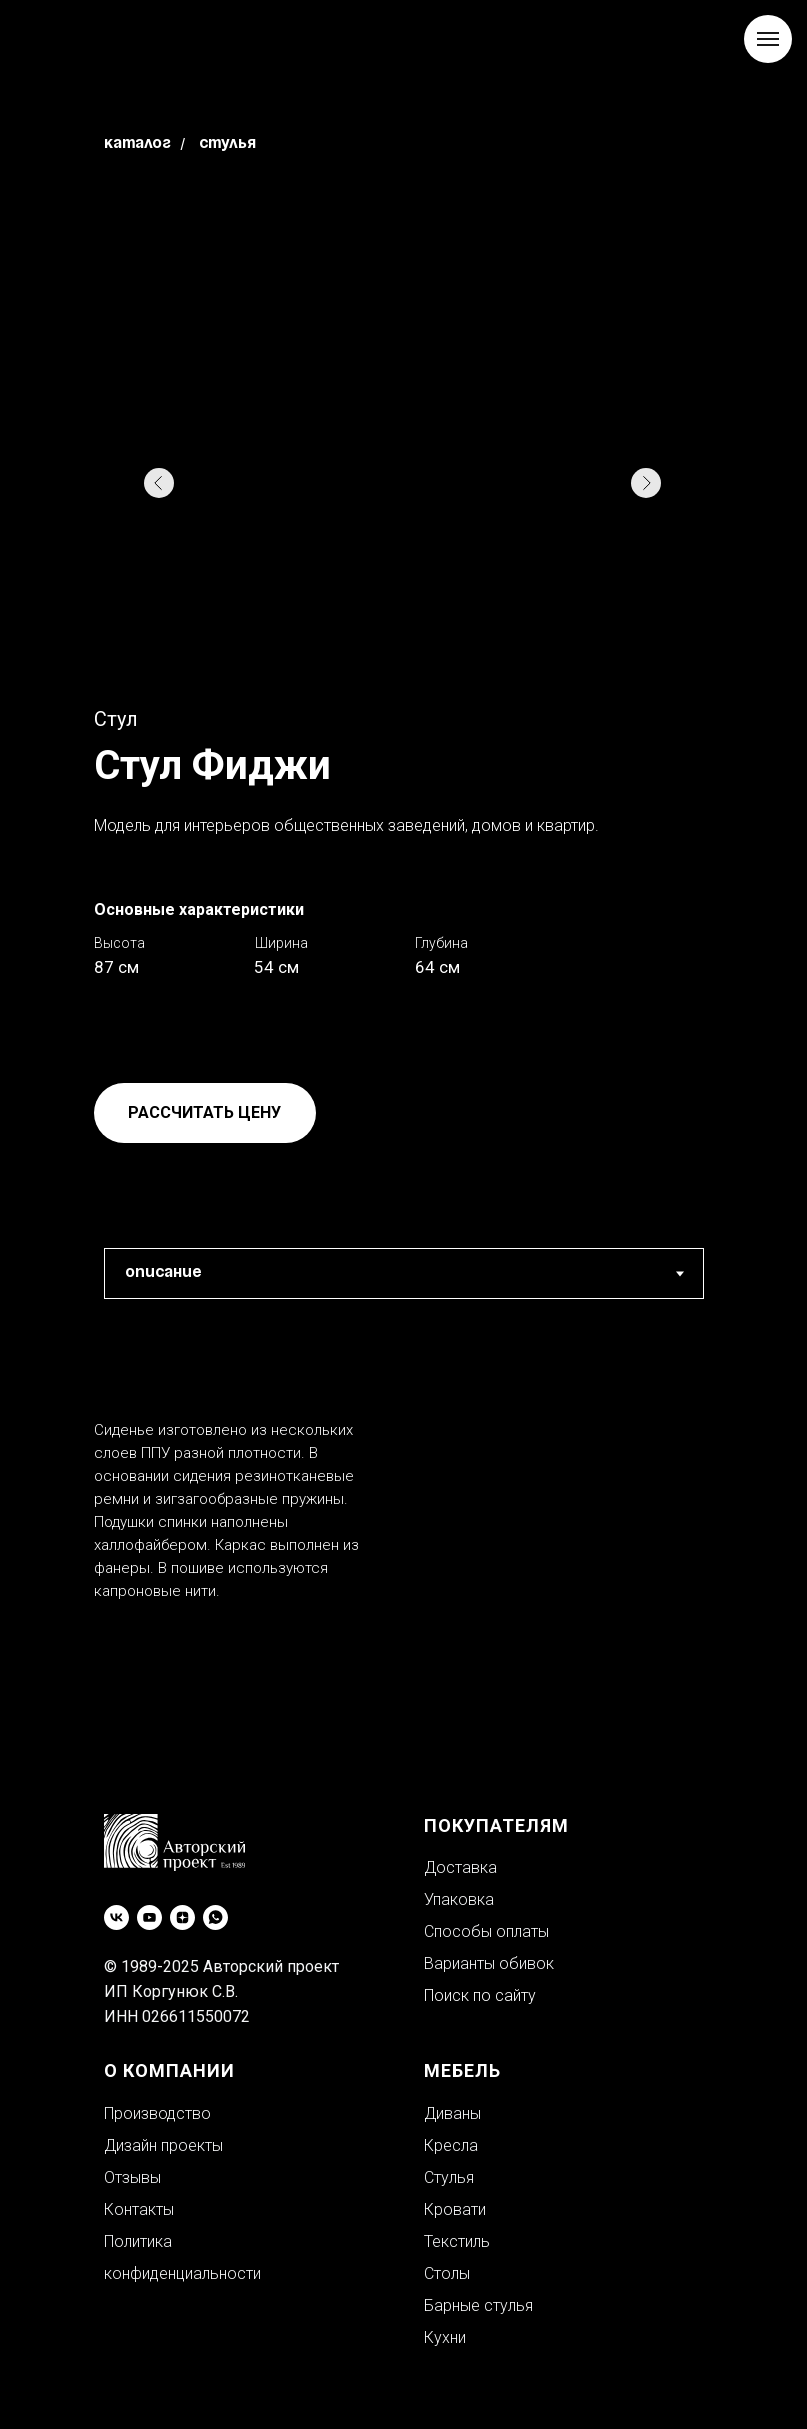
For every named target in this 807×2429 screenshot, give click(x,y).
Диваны (452, 2113)
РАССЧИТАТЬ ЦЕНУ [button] (204, 1112)
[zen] (182, 1917)
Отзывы (132, 2177)
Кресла (451, 2145)
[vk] (116, 1917)
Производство (157, 2113)
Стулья (227, 144)
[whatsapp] (215, 1917)
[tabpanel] (403, 1541)
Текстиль (457, 2241)
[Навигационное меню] (768, 39)
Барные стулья (478, 2305)
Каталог (137, 144)
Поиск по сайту (480, 1995)
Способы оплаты (486, 1931)
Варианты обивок (489, 1963)
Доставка (460, 1867)
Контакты (139, 2209)
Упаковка (459, 1899)
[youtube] (149, 1917)
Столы (447, 2273)
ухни (450, 2337)
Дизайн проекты (163, 2145)
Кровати (455, 2209)
